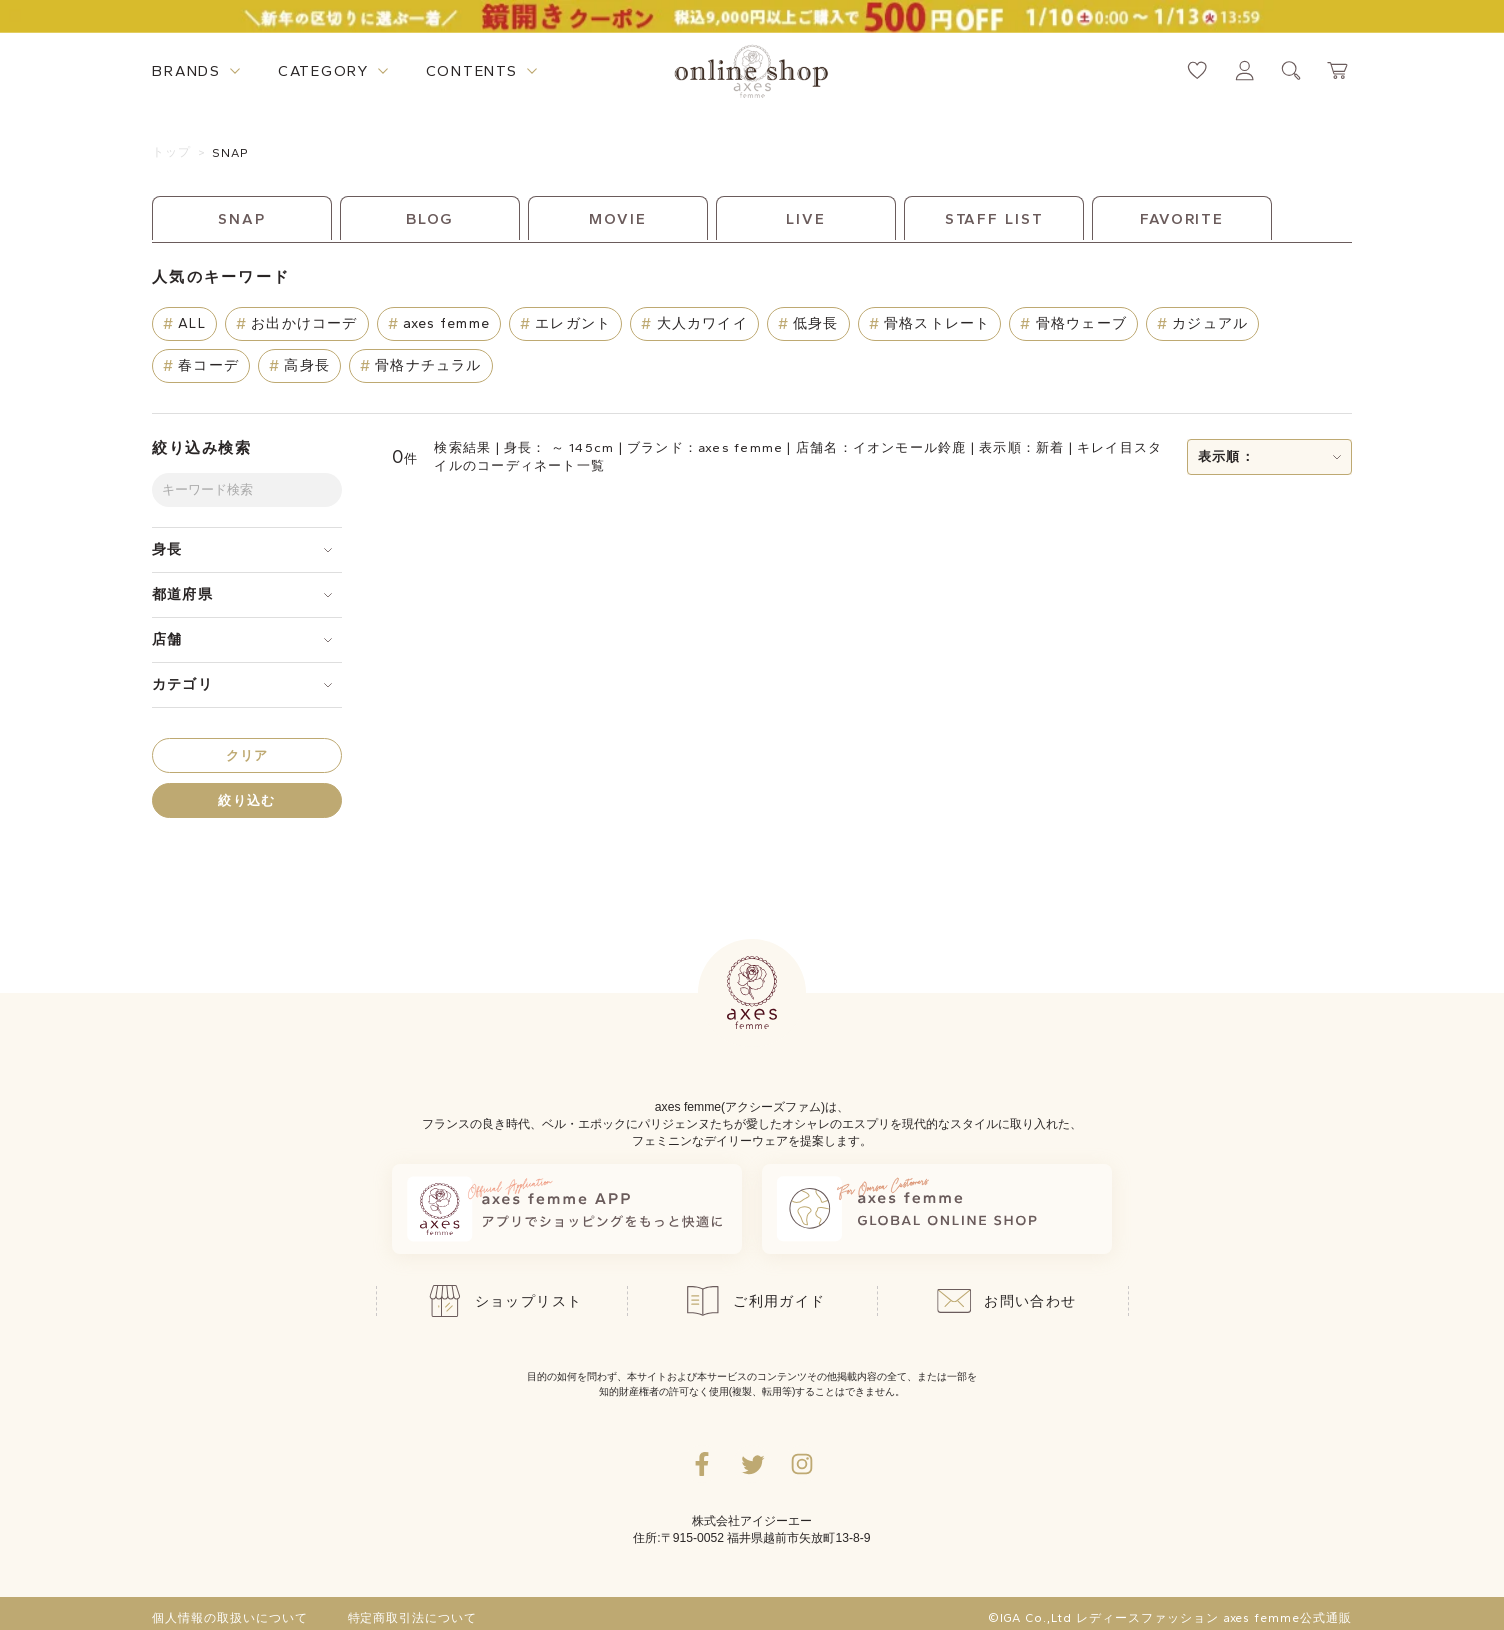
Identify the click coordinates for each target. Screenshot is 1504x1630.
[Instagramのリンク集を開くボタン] (802, 1464)
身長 (167, 549)
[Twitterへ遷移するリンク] (752, 1464)
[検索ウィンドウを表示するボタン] (1291, 70)
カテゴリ (182, 684)
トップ (172, 152)
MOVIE (617, 219)
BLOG (430, 219)
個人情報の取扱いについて (230, 1618)
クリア (247, 755)
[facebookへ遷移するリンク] (702, 1464)
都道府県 (182, 594)
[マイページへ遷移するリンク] (1244, 70)
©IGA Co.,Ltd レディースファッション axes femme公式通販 (1170, 1618)
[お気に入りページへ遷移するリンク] (1197, 70)
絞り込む (246, 800)
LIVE (806, 219)
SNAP (231, 153)
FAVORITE (1182, 219)
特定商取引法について (413, 1618)
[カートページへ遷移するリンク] (1338, 70)
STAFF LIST (994, 219)
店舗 (167, 639)
